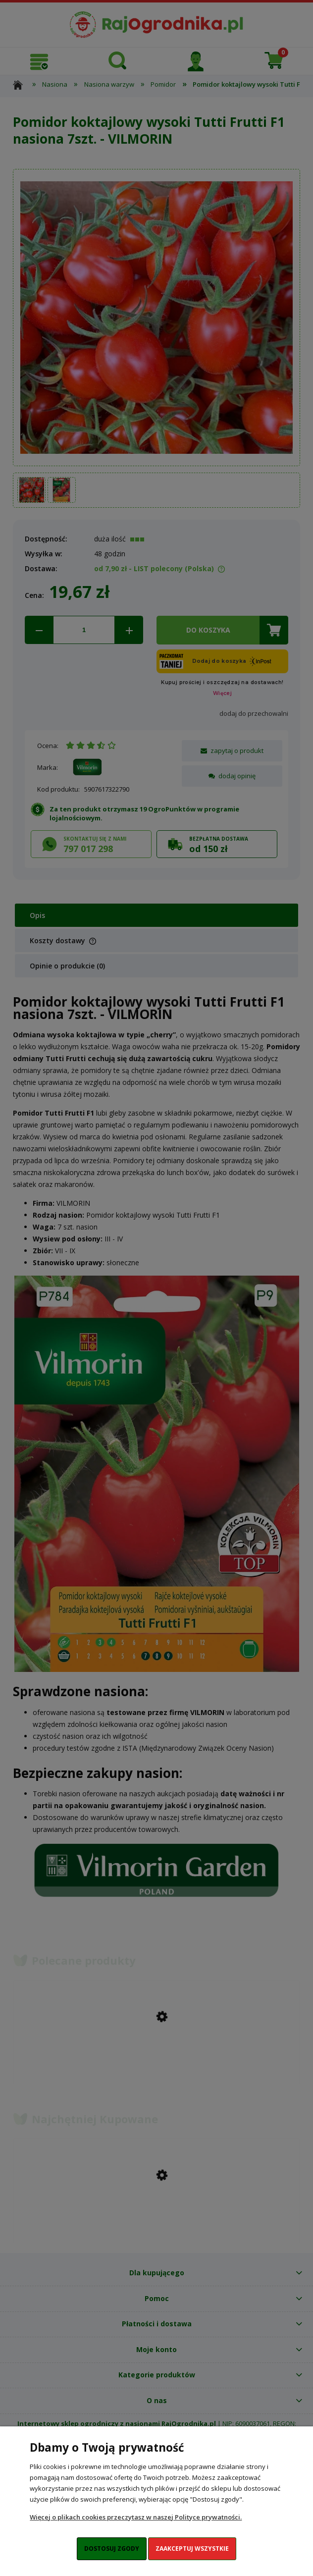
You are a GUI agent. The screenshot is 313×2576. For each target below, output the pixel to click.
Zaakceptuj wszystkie (192, 2548)
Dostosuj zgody (111, 2548)
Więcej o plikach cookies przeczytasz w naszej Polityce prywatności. (136, 2517)
